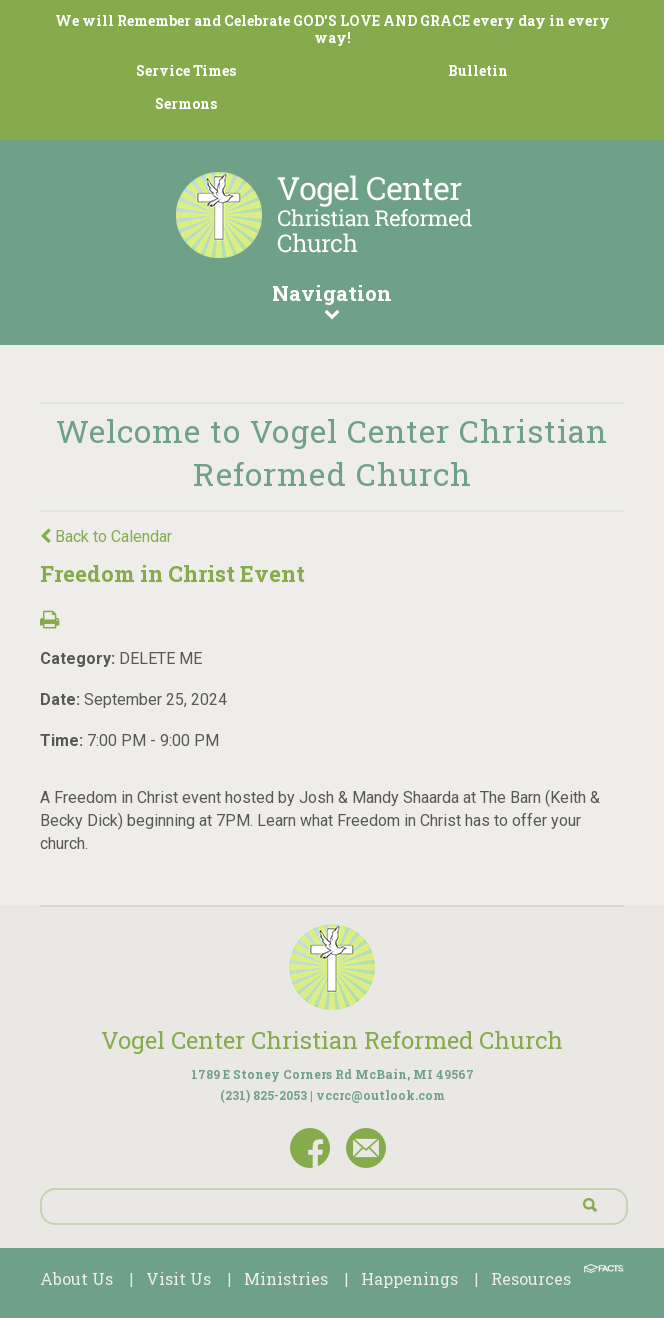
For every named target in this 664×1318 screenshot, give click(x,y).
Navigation (332, 300)
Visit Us (178, 1278)
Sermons (186, 103)
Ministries (286, 1278)
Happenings (409, 1278)
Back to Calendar (106, 536)
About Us (76, 1278)
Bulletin (478, 70)
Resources (531, 1278)
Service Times (186, 70)
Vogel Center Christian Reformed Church (332, 1040)
